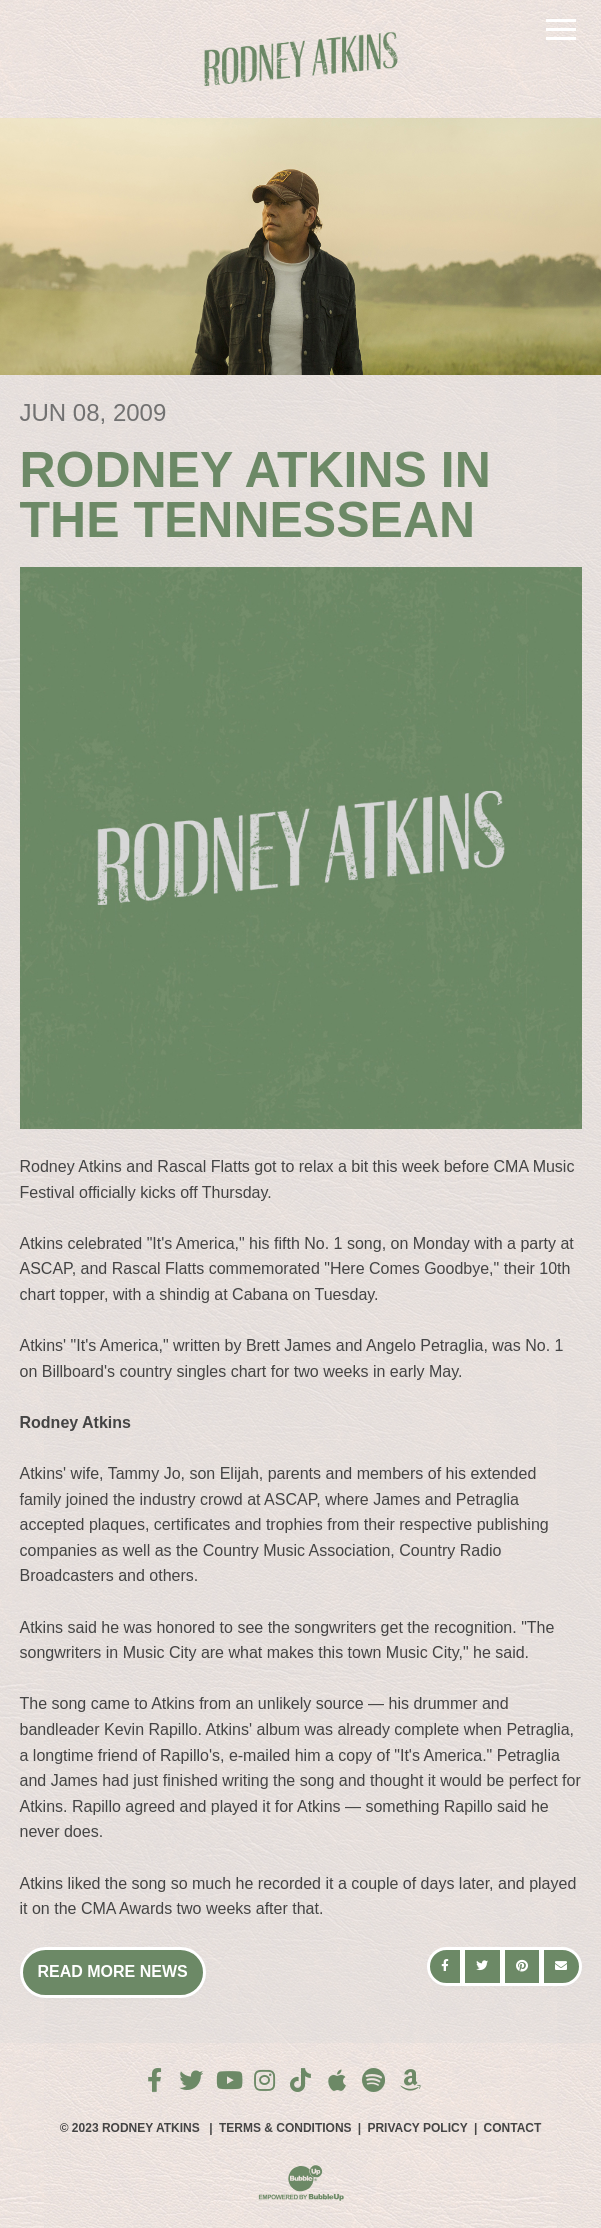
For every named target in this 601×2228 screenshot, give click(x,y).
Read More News (113, 1971)
